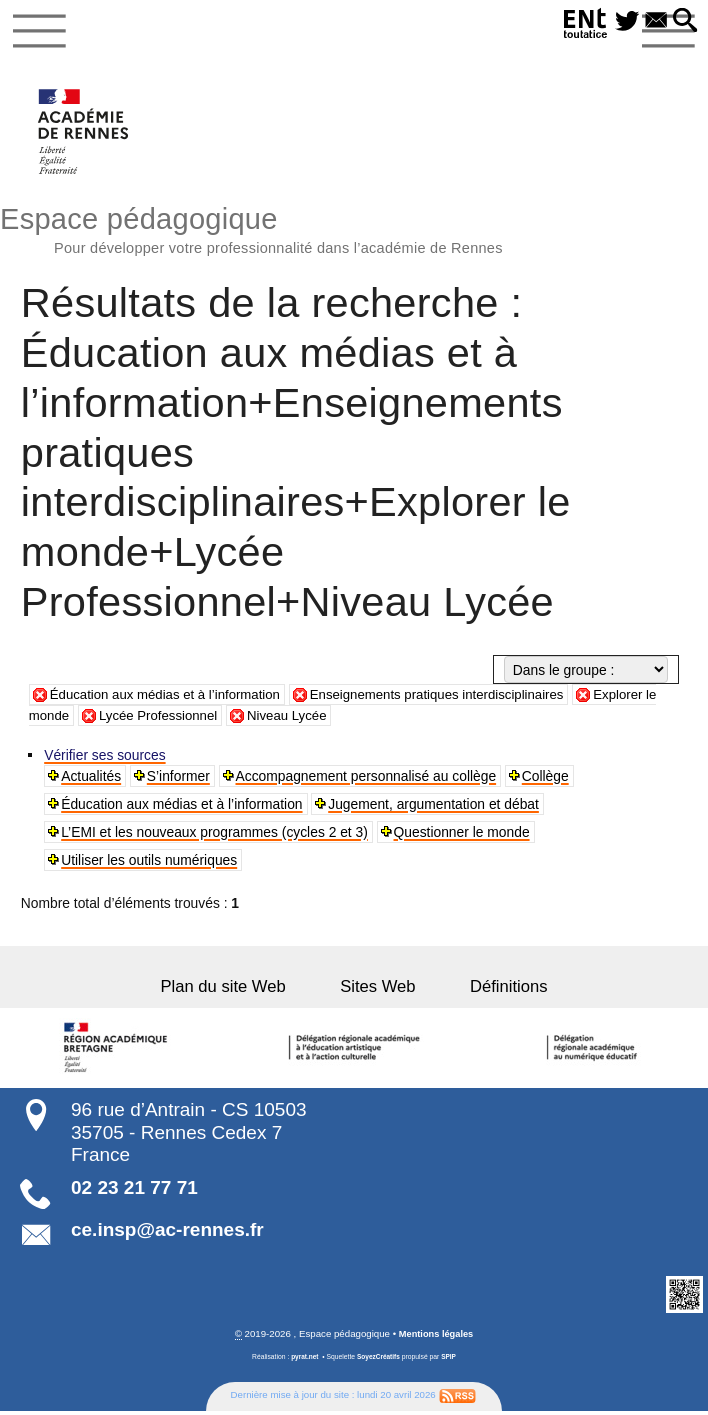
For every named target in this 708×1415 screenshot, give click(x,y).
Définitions (492, 990)
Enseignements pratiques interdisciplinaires (454, 698)
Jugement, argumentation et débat (434, 807)
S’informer (179, 779)
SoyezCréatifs (378, 1360)
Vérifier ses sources (105, 758)
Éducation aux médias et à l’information (170, 698)
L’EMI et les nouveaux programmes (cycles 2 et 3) (215, 835)
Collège (546, 779)
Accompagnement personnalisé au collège (367, 779)
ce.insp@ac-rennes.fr (167, 1233)
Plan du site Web (239, 990)
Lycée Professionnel (178, 719)
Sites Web (377, 990)
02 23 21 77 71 (134, 1191)
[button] (684, 21)
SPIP (449, 1360)
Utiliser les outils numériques (150, 863)
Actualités (92, 779)
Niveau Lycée (310, 719)
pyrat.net (303, 1360)
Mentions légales (436, 1338)
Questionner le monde (462, 835)
